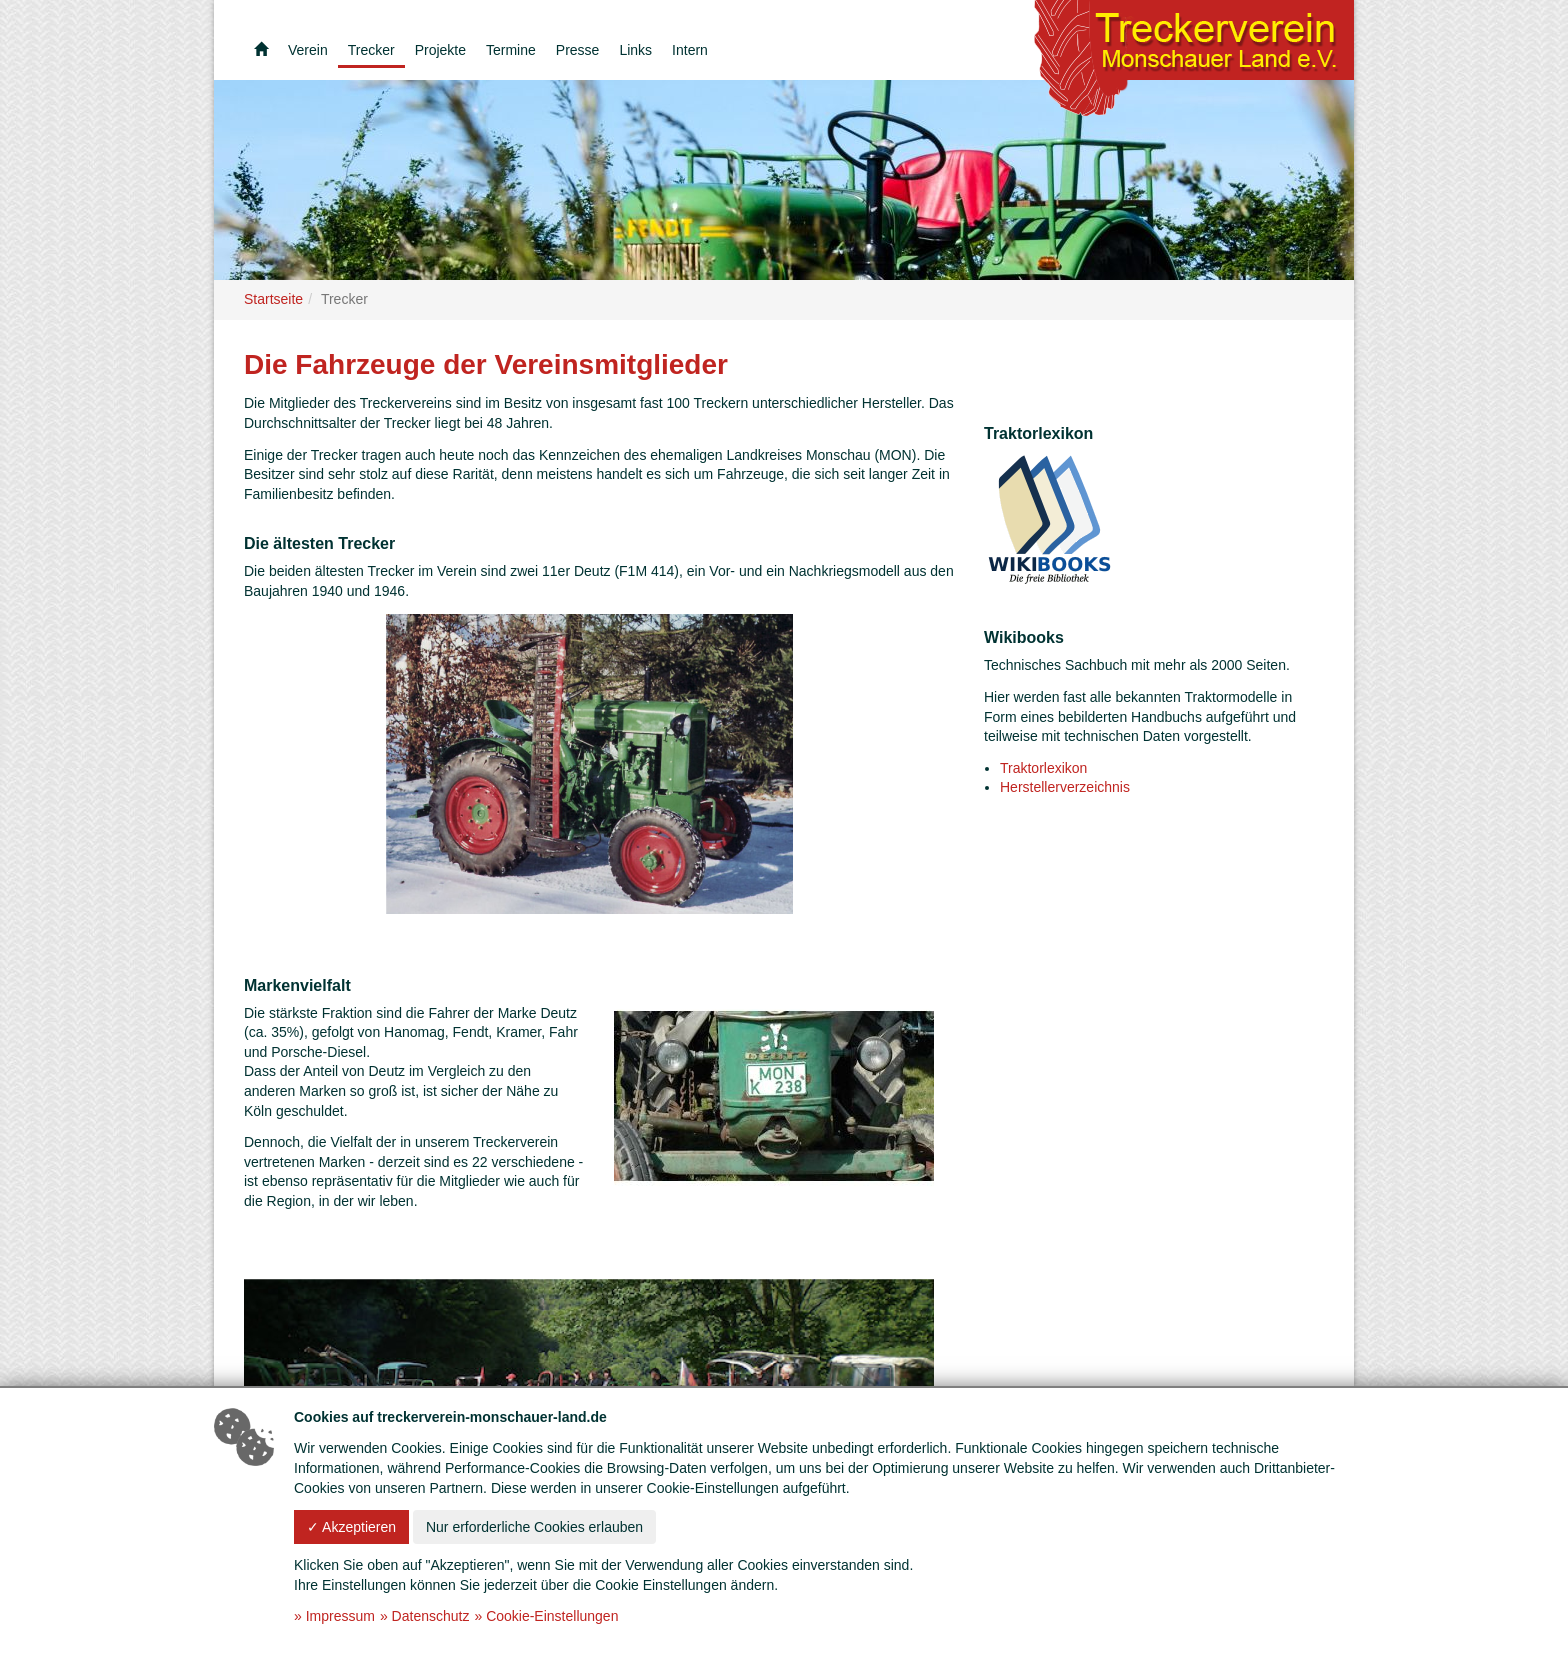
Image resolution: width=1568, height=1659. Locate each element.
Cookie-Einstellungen (552, 1616)
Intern (690, 50)
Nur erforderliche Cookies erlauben (534, 1527)
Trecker (371, 50)
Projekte (440, 50)
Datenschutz (431, 1616)
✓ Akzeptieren (351, 1527)
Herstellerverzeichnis (1065, 787)
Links (635, 50)
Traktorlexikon (1043, 768)
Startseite (273, 299)
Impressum (340, 1616)
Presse (578, 50)
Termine (511, 50)
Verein (308, 50)
